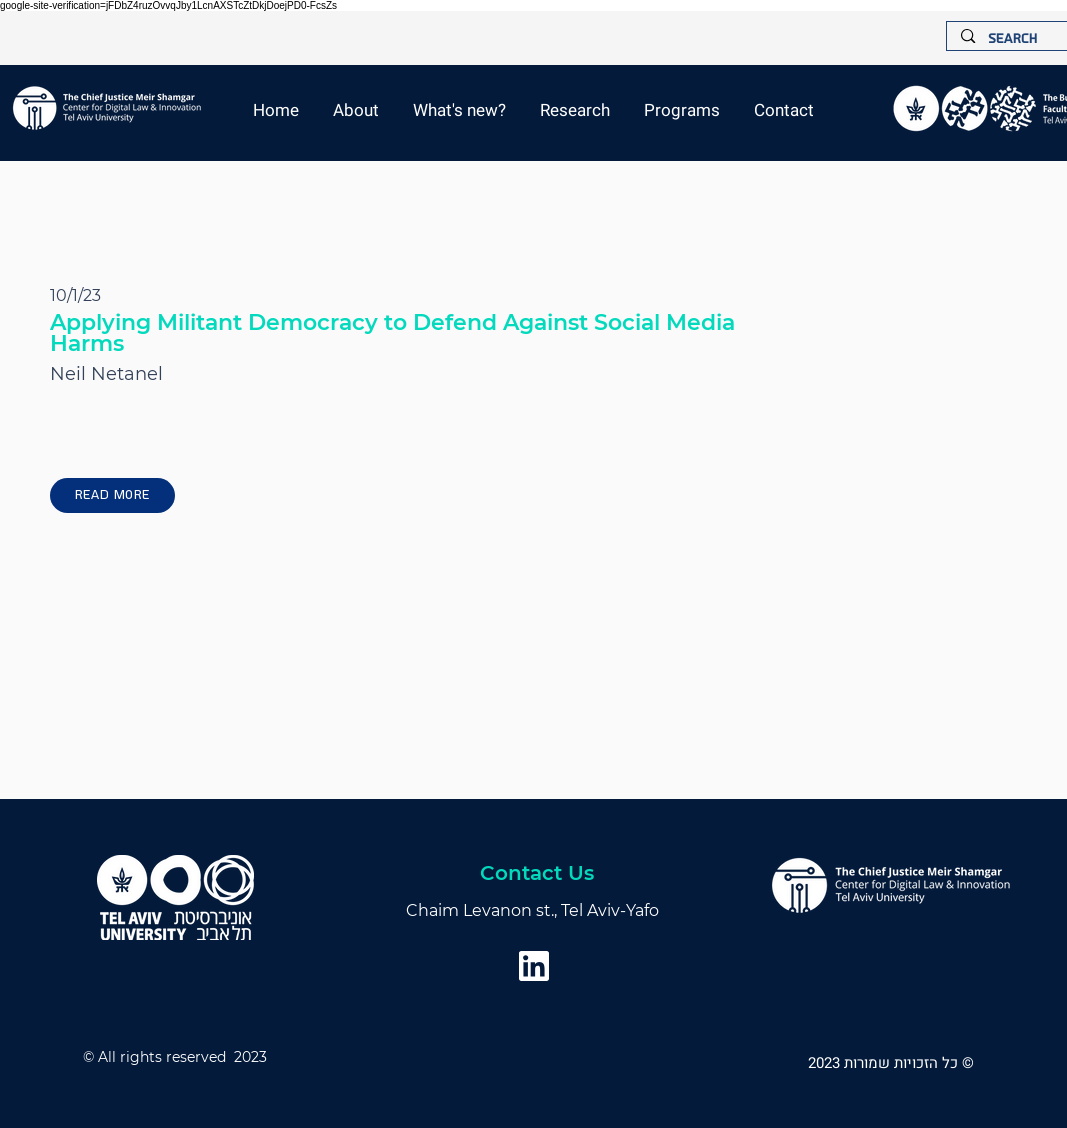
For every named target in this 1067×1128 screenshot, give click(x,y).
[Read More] (112, 495)
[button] (459, 110)
